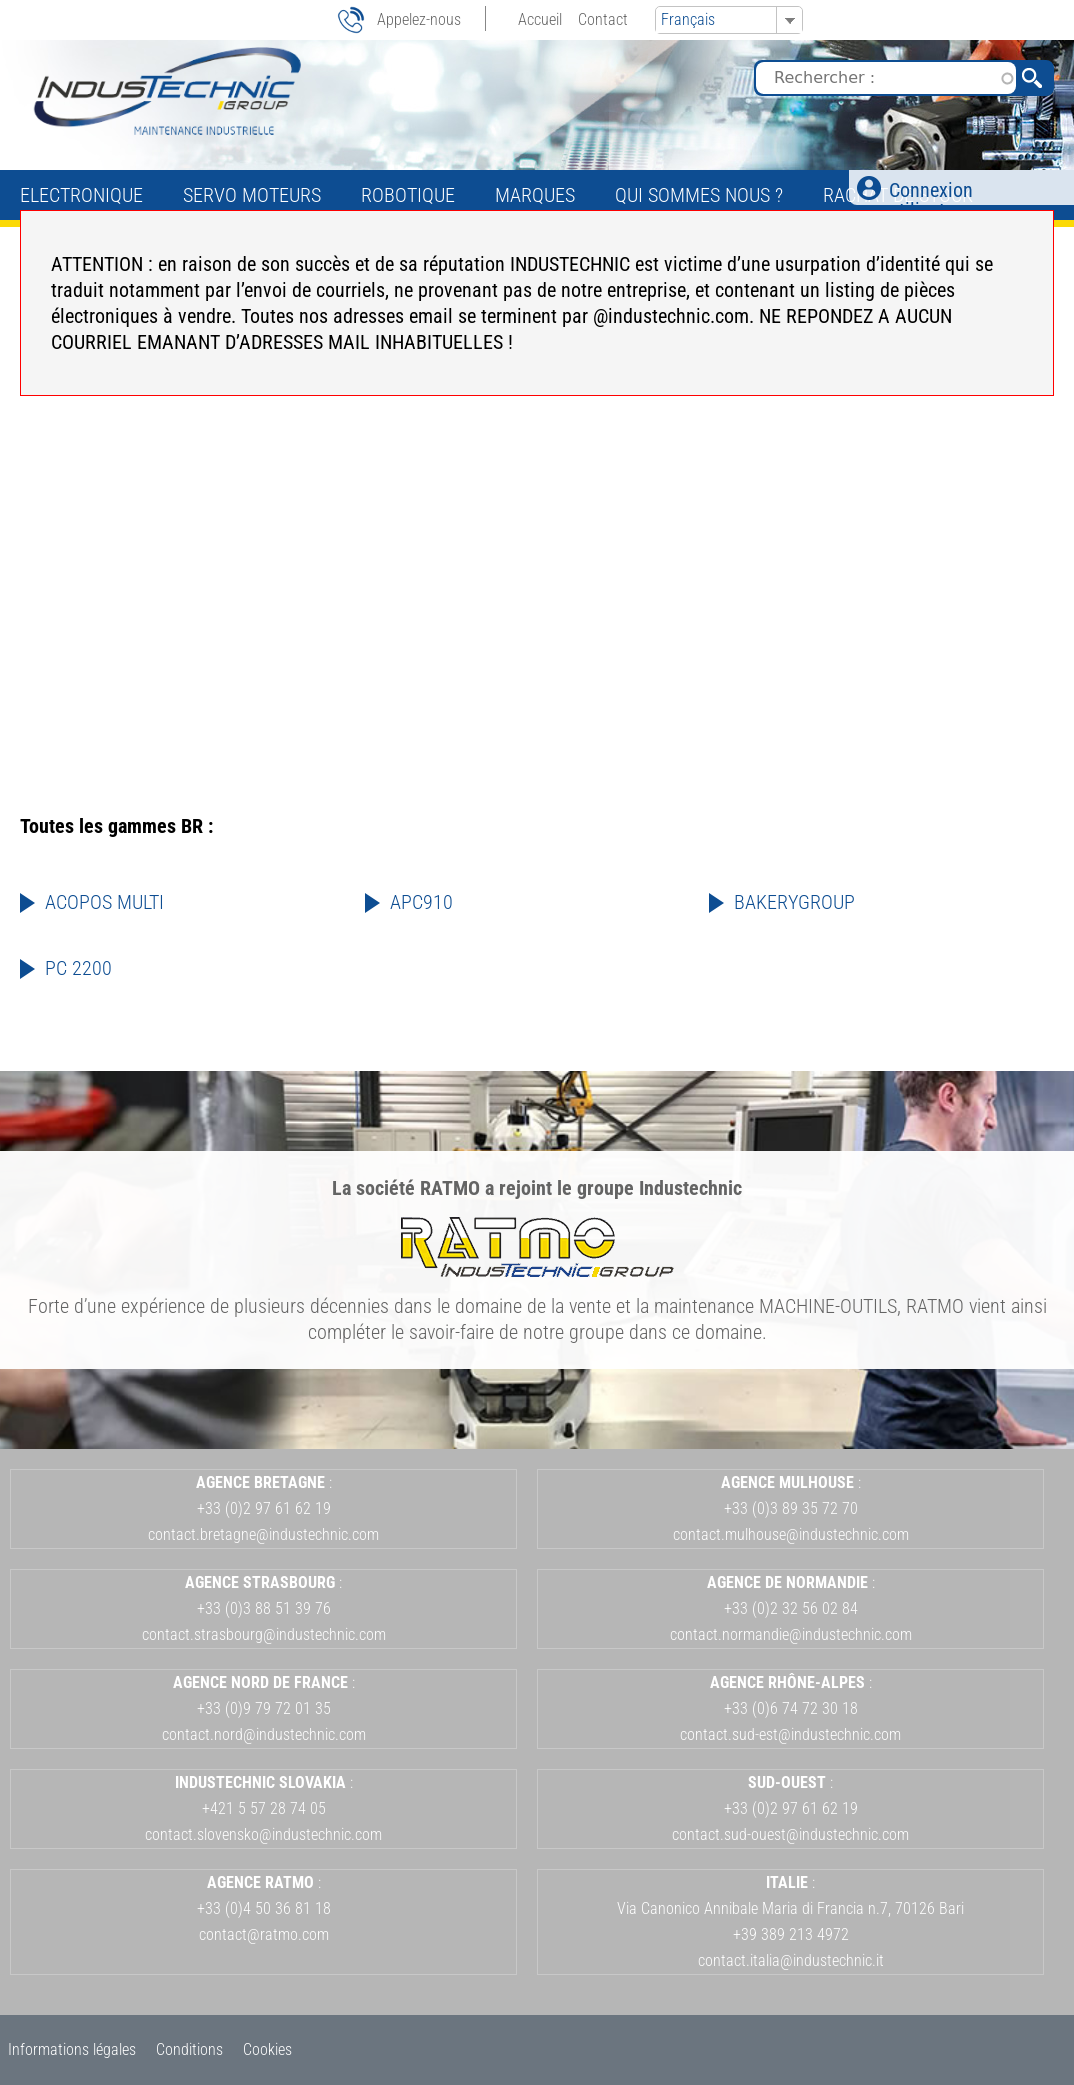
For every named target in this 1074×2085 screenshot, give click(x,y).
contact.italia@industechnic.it (791, 1960)
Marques (535, 195)
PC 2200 (78, 968)
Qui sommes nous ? (699, 195)
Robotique (408, 195)
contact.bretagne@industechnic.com (263, 1534)
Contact (603, 19)
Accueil (540, 19)
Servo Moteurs (252, 195)
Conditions (189, 2049)
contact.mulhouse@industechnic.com (791, 1534)
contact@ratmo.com (264, 1934)
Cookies (267, 2049)
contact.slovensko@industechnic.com (263, 1834)
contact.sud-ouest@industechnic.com (790, 1834)
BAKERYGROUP (794, 902)
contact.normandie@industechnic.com (791, 1634)
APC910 (421, 902)
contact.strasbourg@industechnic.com (264, 1634)
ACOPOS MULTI (104, 902)
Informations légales (72, 2049)
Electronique (81, 195)
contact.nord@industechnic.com (264, 1734)
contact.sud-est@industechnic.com (790, 1734)
